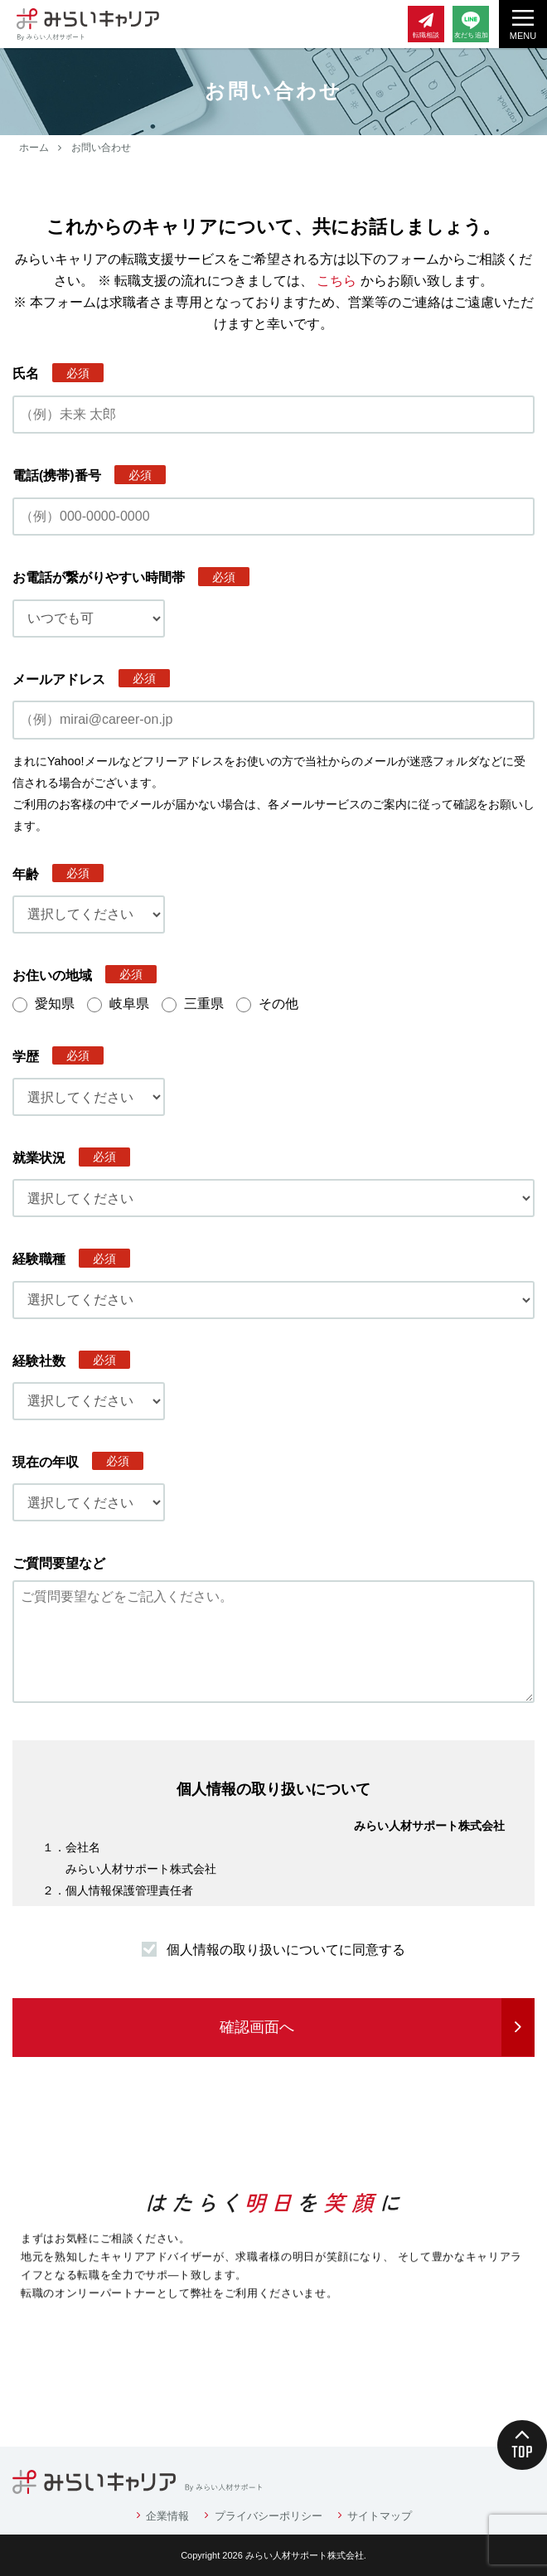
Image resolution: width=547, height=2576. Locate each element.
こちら (336, 281)
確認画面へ (257, 2027)
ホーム (34, 147)
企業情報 (167, 2516)
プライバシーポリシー (268, 2516)
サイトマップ (379, 2516)
